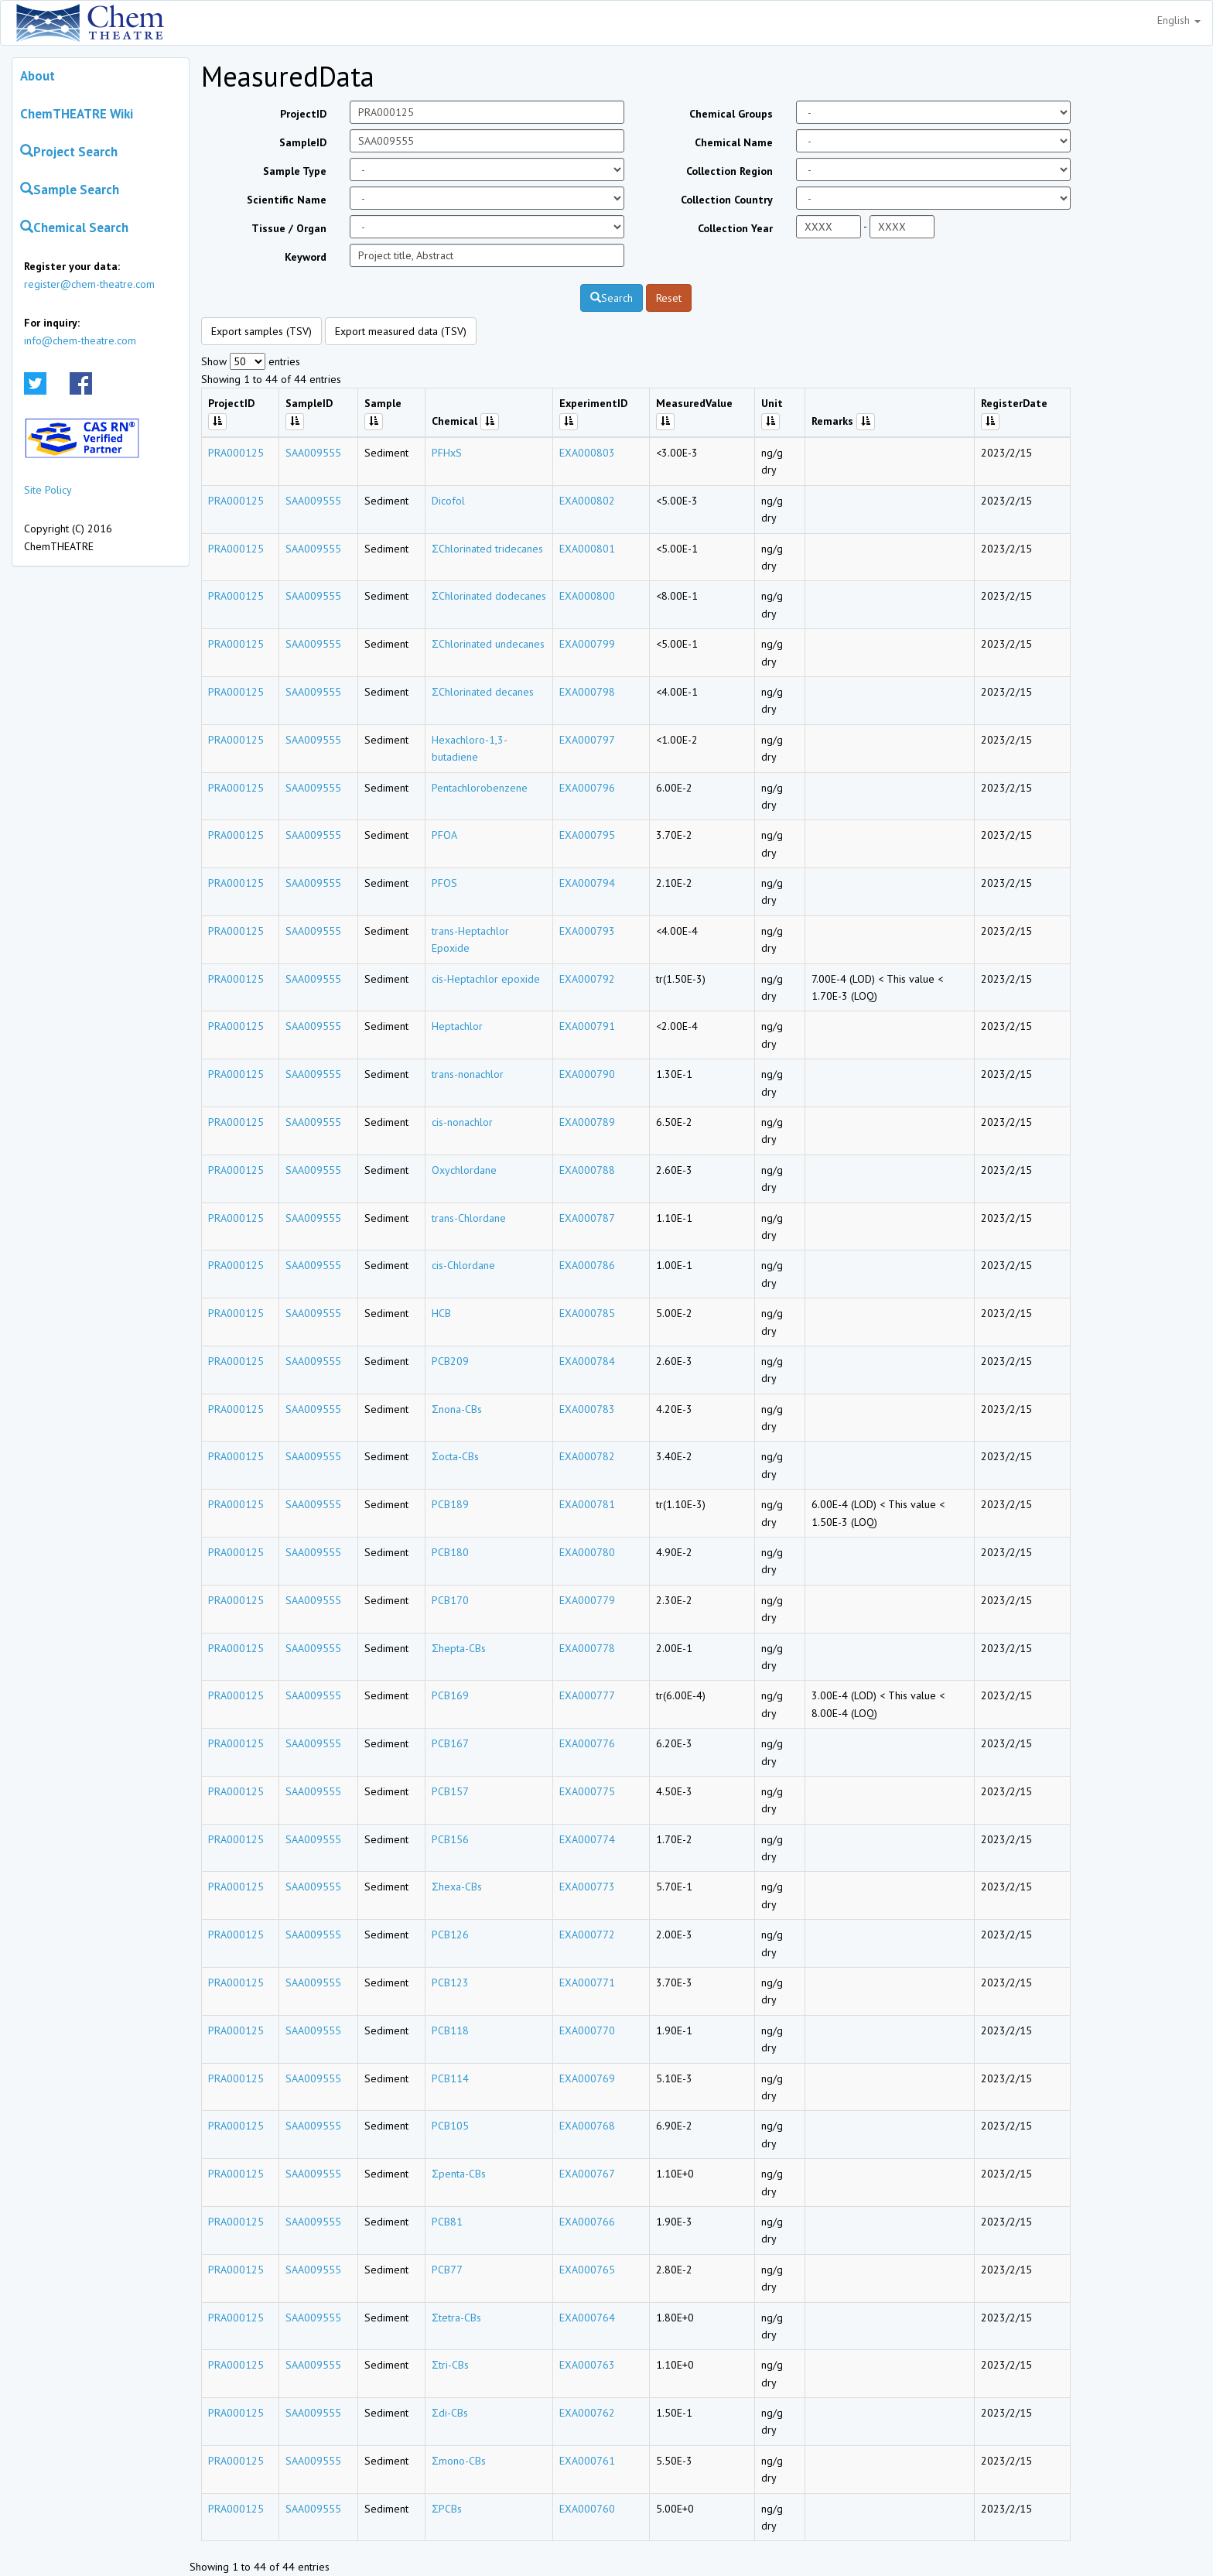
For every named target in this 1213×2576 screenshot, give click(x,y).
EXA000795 (587, 835)
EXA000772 (587, 1934)
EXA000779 (587, 1600)
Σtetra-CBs (456, 2318)
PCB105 (450, 2126)
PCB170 (450, 1600)
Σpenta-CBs (459, 2174)
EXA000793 (587, 931)
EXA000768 (587, 2126)
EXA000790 (587, 1074)
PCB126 (450, 1934)
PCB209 (450, 1361)
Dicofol (448, 501)
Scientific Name (286, 200)
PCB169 (450, 1695)
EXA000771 (587, 1982)
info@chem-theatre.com (80, 340)
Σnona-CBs (457, 1409)
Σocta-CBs (455, 1456)
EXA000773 (587, 1887)
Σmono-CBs (459, 2461)
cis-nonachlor (462, 1122)
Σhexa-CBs (457, 1887)
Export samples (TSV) (261, 331)
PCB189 (450, 1504)
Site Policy (48, 490)
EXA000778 (587, 1648)
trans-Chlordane (469, 1218)
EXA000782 (587, 1456)
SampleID (302, 142)
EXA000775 (587, 1791)
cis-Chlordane (463, 1265)
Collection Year (735, 228)
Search (611, 298)
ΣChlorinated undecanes (488, 644)
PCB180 (450, 1552)
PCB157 (450, 1791)
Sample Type (294, 171)
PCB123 (450, 1982)
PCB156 (450, 1839)
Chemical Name (734, 142)
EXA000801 (587, 549)
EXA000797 (587, 740)
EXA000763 (587, 2365)
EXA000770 (587, 2030)
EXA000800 (587, 596)
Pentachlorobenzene (480, 788)
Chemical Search (74, 227)
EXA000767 (587, 2174)
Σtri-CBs (450, 2365)
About (37, 75)
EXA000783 (587, 1409)
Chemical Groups (731, 114)
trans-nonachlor (468, 1074)
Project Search (69, 151)
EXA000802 (587, 501)
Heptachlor (457, 1026)
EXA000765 (587, 2270)
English (1179, 20)
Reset (669, 298)
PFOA (444, 835)
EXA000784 (587, 1361)
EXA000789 (587, 1122)
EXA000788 (587, 1170)
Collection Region (729, 171)
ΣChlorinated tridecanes (487, 549)
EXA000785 (587, 1313)
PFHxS (447, 453)
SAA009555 (313, 453)
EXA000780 (587, 1552)
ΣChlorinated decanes (483, 692)
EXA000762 (587, 2413)
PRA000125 (236, 453)
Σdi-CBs (450, 2413)
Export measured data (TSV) (400, 331)
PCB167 (450, 1743)
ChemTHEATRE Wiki (76, 113)
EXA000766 (587, 2222)
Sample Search (69, 189)
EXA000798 (587, 692)
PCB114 (450, 2078)
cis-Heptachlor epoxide (486, 979)
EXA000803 (587, 453)
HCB (441, 1313)
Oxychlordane (464, 1170)
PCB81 (447, 2222)
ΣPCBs (447, 2509)
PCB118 (450, 2030)
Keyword (305, 257)
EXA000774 (587, 1839)
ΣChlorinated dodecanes (489, 596)
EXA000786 (587, 1265)
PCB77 (447, 2270)
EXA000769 (587, 2078)
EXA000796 (587, 788)
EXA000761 (587, 2461)
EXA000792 (587, 979)
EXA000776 (587, 1743)
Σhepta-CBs (459, 1648)
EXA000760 (587, 2509)
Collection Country (727, 200)
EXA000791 (587, 1026)
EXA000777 (587, 1695)
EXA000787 (587, 1218)
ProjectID (303, 114)
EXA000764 (587, 2318)
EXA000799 (587, 644)
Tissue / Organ (288, 228)
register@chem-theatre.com (89, 284)
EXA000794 (587, 883)
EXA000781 (587, 1504)
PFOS (444, 883)
